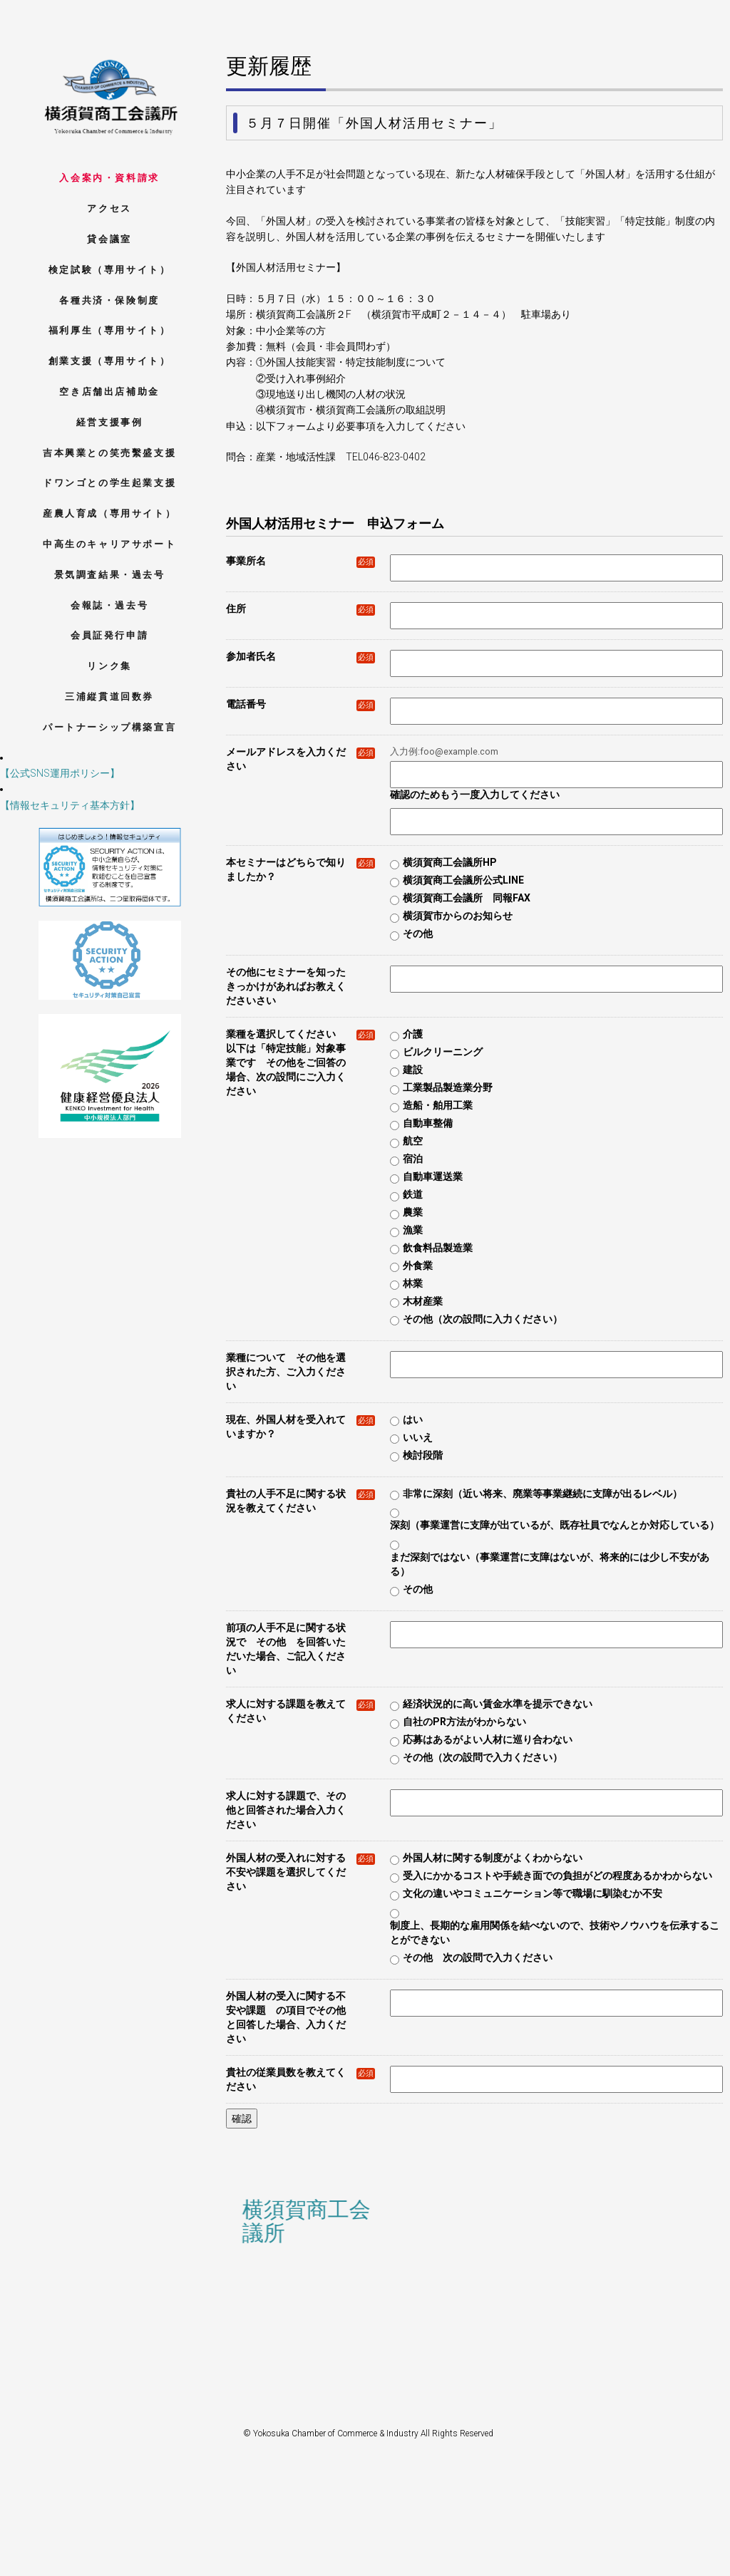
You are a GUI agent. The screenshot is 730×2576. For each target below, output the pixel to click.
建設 (413, 1069)
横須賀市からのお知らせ (458, 915)
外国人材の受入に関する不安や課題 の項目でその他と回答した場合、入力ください (286, 2017)
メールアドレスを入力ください (300, 759)
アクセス (109, 208)
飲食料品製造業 (438, 1247)
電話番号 (300, 704)
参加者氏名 (300, 657)
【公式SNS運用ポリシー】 (60, 773)
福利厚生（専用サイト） (109, 330)
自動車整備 (428, 1123)
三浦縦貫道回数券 (109, 696)
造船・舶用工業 (438, 1105)
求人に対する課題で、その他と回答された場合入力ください (286, 1810)
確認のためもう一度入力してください (475, 794)
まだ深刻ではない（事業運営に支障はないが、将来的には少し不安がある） (549, 1564)
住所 (300, 609)
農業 (413, 1212)
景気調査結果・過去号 (109, 574)
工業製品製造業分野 (448, 1087)
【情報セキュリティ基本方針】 (70, 805)
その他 (418, 933)
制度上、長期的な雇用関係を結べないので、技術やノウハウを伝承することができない (554, 1932)
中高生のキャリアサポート (109, 544)
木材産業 (423, 1301)
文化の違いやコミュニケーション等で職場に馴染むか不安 (532, 1893)
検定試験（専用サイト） (109, 269)
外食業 (418, 1265)
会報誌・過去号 (109, 605)
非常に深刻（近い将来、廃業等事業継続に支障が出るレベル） (542, 1493)
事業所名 (300, 561)
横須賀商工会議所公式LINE (463, 880)
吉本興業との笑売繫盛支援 (109, 453)
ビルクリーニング (443, 1051)
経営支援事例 (109, 422)
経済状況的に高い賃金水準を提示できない (497, 1703)
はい (413, 1419)
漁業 (413, 1230)
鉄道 (413, 1194)
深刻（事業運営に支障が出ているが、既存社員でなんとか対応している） (554, 1525)
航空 (413, 1141)
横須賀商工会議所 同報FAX (466, 898)
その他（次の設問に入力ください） (482, 1319)
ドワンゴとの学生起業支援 (109, 482)
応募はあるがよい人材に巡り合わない (487, 1739)
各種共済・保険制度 (109, 300)
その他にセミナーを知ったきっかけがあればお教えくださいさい (286, 986)
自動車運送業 (433, 1176)
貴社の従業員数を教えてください (300, 2079)
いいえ (418, 1437)
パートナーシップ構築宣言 (109, 727)
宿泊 (413, 1158)
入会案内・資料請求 (109, 177)
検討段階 (423, 1455)
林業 (413, 1283)
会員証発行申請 (109, 635)
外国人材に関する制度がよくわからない (492, 1857)
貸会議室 (109, 239)
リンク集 (109, 666)
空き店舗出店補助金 (109, 391)
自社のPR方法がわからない (464, 1721)
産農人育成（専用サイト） (109, 513)
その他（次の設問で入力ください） (482, 1757)
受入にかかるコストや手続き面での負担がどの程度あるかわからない (557, 1875)
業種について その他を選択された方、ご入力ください (286, 1372)
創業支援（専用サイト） (109, 361)
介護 (413, 1034)
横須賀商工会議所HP (450, 862)
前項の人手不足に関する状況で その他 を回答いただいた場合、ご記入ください (286, 1649)
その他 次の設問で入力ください (477, 1957)
